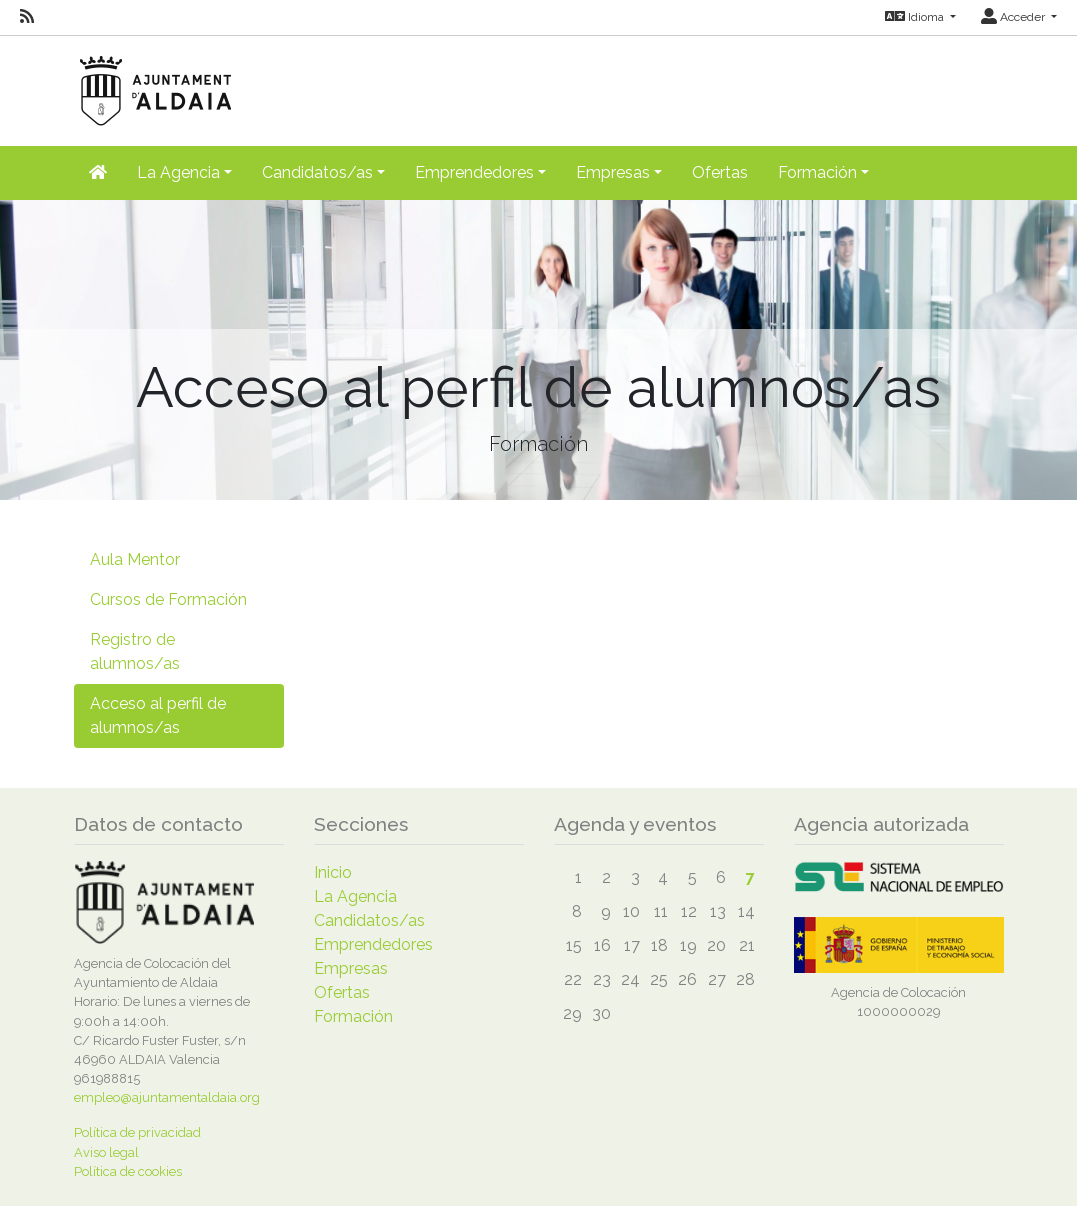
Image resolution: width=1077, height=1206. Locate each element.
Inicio (333, 872)
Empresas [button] (613, 172)
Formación (353, 1016)
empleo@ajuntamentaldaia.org (167, 1097)
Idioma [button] (916, 17)
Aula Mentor (135, 559)
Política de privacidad (137, 1132)
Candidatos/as (369, 920)
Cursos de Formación (168, 599)
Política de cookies (128, 1171)
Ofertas (720, 172)
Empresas (351, 968)
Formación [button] (817, 172)
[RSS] (27, 17)
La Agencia (355, 896)
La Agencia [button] (178, 172)
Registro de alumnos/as (135, 651)
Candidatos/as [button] (317, 172)
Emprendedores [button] (474, 172)
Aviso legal (106, 1152)
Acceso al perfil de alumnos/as (158, 715)
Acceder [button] (1014, 17)
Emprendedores (373, 944)
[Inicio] (98, 173)
